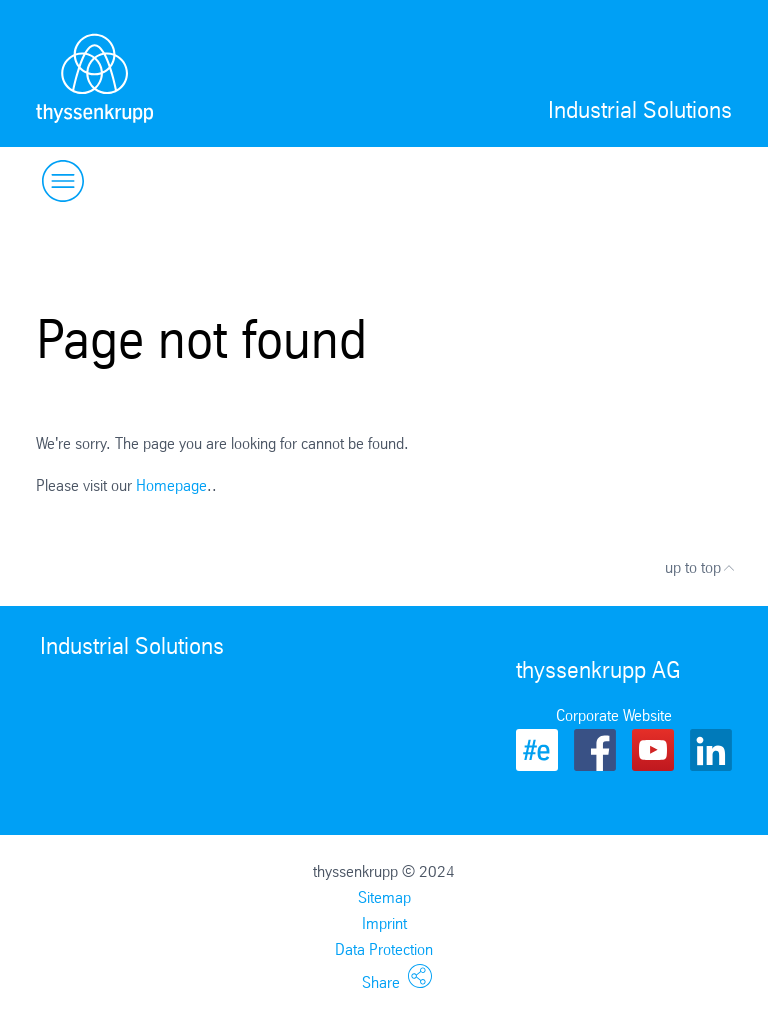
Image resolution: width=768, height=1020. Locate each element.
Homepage (171, 485)
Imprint (384, 923)
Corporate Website (614, 715)
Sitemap (384, 897)
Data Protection (384, 949)
